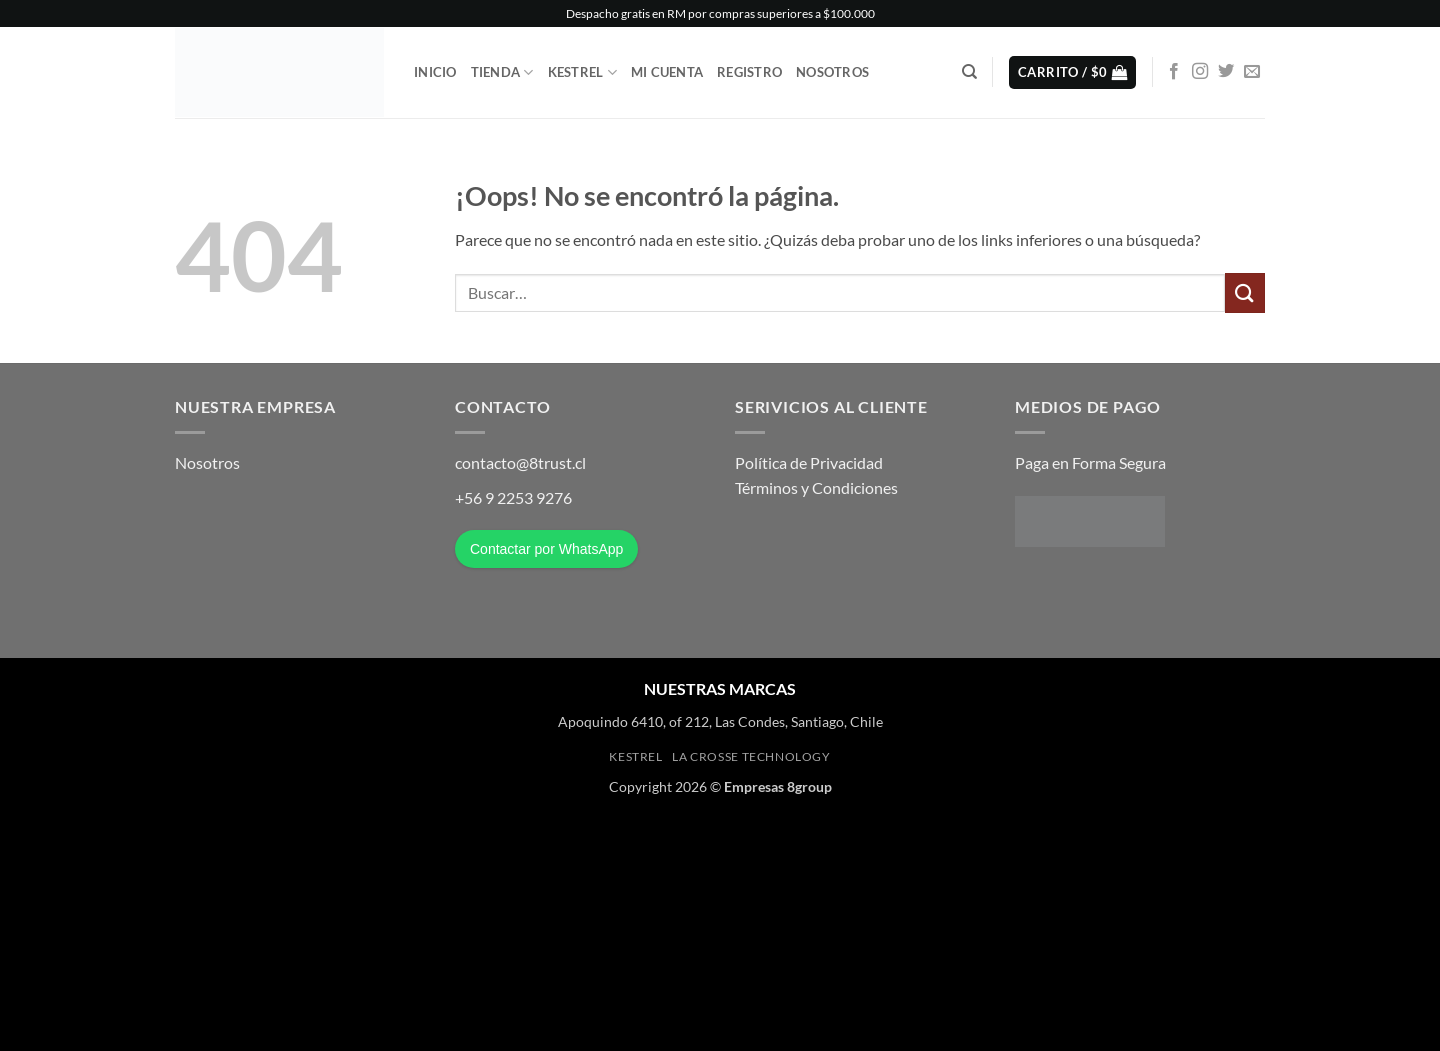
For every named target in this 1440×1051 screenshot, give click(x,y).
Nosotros (832, 72)
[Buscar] (969, 72)
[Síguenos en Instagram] (1200, 72)
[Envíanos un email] (1252, 72)
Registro (749, 72)
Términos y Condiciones (816, 487)
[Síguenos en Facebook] (1174, 72)
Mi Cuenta (667, 72)
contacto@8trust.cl (520, 462)
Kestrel (582, 72)
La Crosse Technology (751, 756)
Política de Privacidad (809, 462)
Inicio (435, 72)
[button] (1072, 72)
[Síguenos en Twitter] (1226, 72)
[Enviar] (1245, 292)
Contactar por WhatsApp (546, 549)
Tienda (502, 72)
